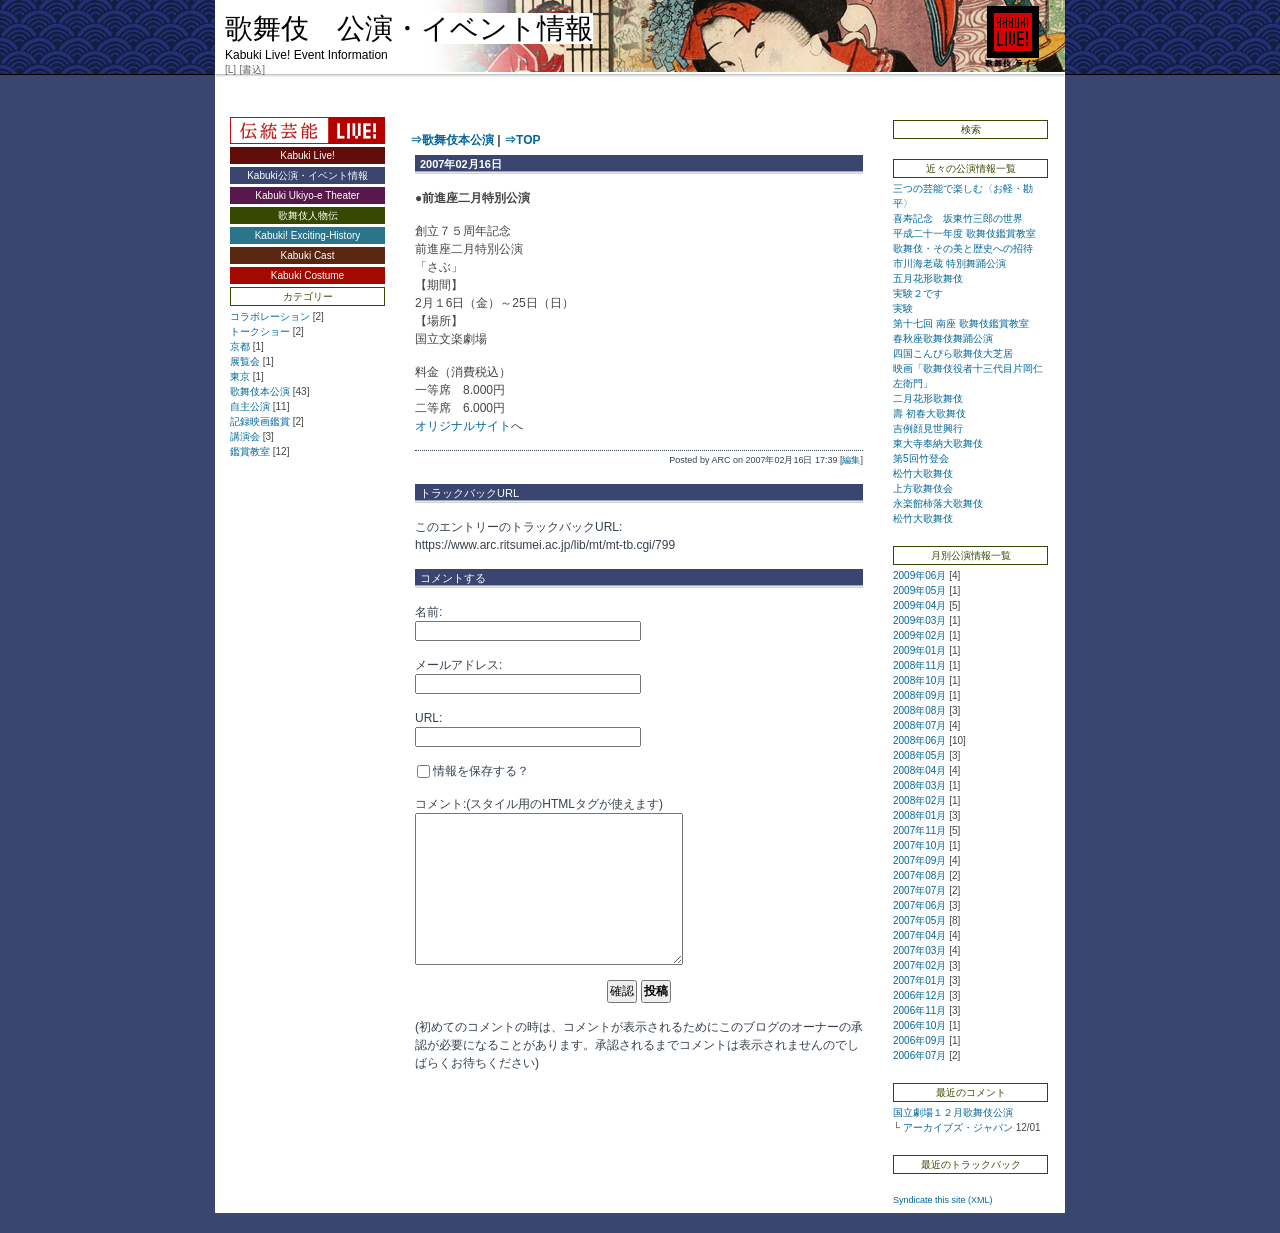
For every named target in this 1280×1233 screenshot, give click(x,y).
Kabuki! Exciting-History (308, 235)
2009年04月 (919, 605)
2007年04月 (919, 935)
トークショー (260, 331)
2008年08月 (919, 710)
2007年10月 (919, 845)
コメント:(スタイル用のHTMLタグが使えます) (539, 804)
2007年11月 (919, 830)
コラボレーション (270, 316)
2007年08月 (919, 875)
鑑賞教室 (250, 451)
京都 (240, 346)
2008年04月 (919, 770)
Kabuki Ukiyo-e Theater (307, 195)
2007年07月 (919, 890)
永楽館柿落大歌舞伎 (938, 503)
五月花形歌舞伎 (928, 278)
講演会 (245, 436)
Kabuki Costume (307, 275)
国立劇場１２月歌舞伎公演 (953, 1112)
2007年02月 (919, 965)
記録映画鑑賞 (260, 421)
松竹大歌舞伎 (923, 473)
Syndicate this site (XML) (943, 1200)
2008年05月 (919, 755)
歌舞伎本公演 (260, 391)
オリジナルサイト (463, 426)
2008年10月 (919, 680)
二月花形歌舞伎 (928, 398)
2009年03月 (919, 620)
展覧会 (245, 361)
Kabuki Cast (308, 255)
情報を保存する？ (473, 771)
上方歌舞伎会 (923, 488)
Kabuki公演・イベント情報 (307, 175)
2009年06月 (919, 575)
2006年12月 (919, 995)
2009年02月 (919, 635)
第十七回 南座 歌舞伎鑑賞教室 (961, 323)
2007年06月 (919, 905)
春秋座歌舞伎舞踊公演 (943, 338)
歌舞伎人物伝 (308, 215)
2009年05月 (919, 590)
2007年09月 (919, 860)
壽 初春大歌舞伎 (929, 413)
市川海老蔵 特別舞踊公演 (949, 263)
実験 (903, 308)
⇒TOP (522, 140)
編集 (851, 460)
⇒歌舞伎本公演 (452, 140)
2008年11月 (919, 665)
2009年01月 (919, 650)
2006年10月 (919, 1025)
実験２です (918, 293)
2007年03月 (919, 950)
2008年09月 (919, 695)
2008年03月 (919, 785)
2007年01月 (919, 980)
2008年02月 (919, 800)
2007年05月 (919, 920)
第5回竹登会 (926, 458)
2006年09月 (919, 1040)
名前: (428, 612)
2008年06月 (919, 740)
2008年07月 (919, 725)
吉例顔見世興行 (928, 428)
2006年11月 (919, 1010)
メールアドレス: (458, 665)
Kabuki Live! (307, 155)
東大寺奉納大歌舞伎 (938, 443)
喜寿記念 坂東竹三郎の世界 (958, 218)
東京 (240, 376)
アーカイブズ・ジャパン (958, 1127)
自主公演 (250, 406)
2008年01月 (919, 815)
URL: (428, 718)
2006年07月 (919, 1055)
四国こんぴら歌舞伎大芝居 (953, 353)
